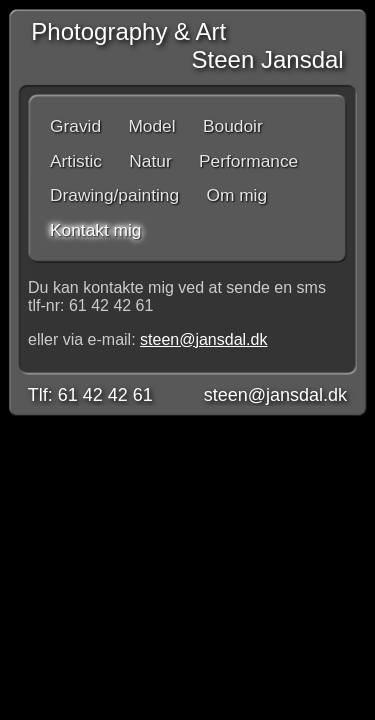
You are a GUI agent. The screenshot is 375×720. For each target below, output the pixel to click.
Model (151, 126)
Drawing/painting (114, 195)
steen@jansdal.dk (203, 339)
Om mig (236, 195)
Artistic (76, 161)
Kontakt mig (96, 230)
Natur (150, 161)
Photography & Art (122, 31)
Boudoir (233, 126)
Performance (248, 161)
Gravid (75, 126)
